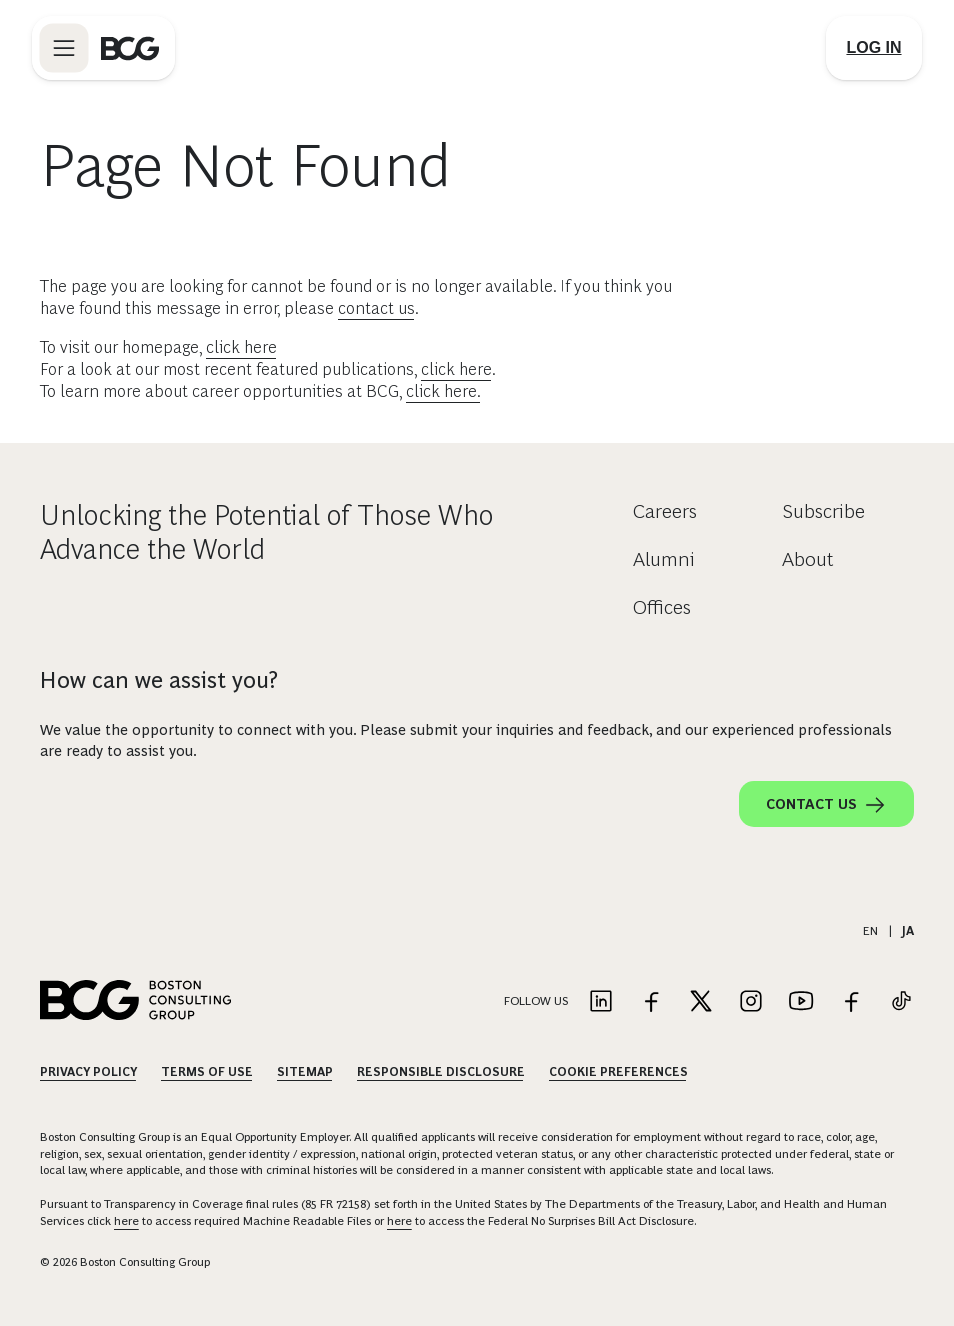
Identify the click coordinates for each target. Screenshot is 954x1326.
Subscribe (823, 511)
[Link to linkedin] (601, 1002)
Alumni (664, 559)
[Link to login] (874, 48)
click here (241, 347)
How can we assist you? (159, 680)
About (808, 559)
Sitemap (305, 1072)
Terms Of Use (207, 1072)
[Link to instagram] (751, 1002)
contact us (376, 308)
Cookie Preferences (618, 1072)
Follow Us (536, 1001)
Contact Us (826, 805)
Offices (662, 607)
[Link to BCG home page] (130, 48)
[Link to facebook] (651, 1002)
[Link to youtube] (801, 1002)
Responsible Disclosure (441, 1072)
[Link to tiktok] (901, 1002)
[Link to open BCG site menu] (64, 48)
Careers (665, 511)
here (126, 1221)
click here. (443, 391)
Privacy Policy (88, 1072)
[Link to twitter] (701, 1002)
